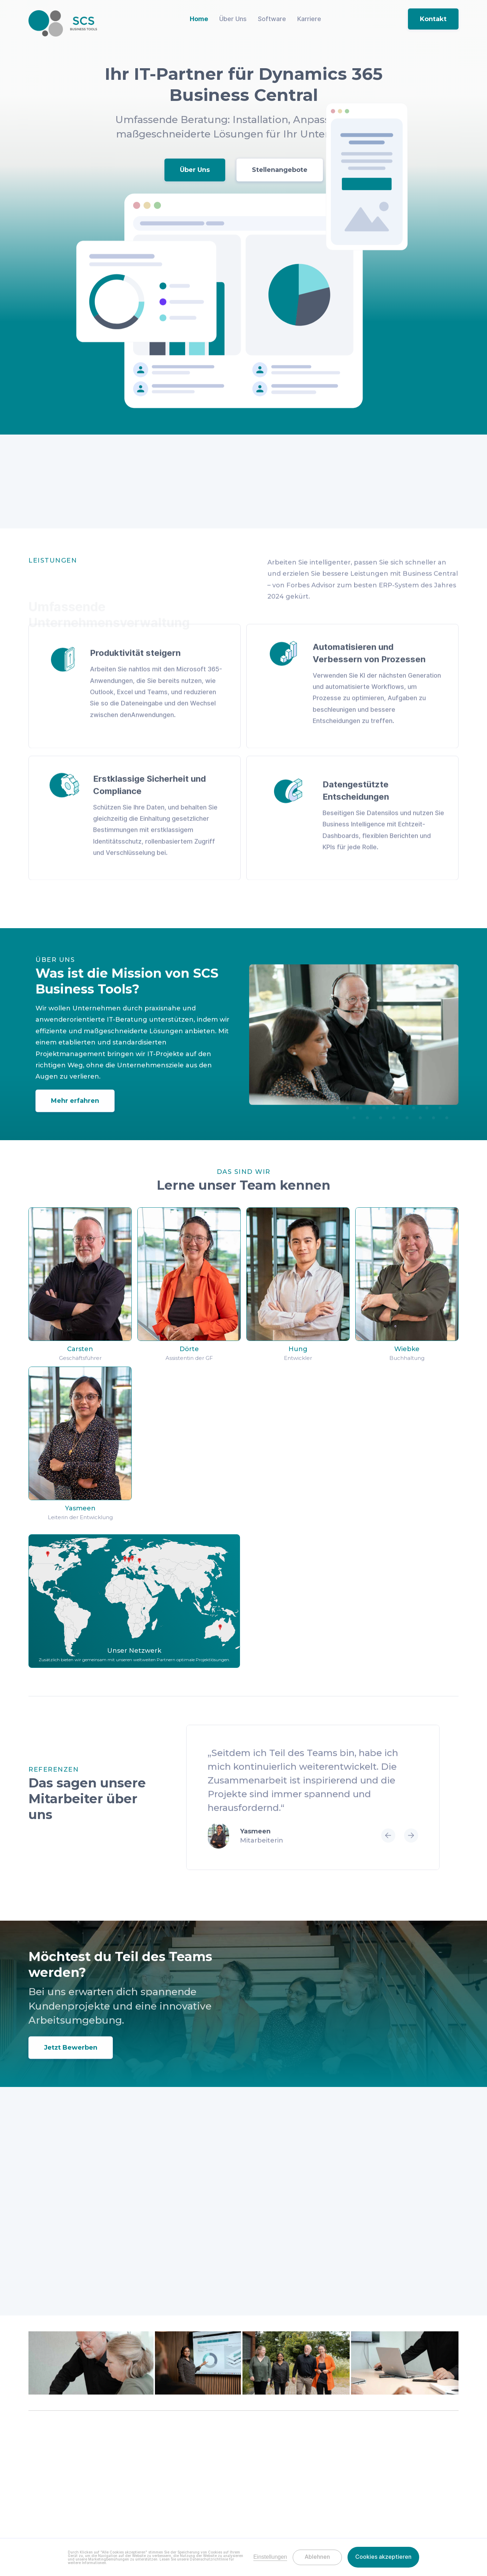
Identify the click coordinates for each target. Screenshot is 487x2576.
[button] (388, 1866)
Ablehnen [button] (317, 2556)
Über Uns (195, 172)
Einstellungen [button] (270, 2557)
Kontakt (433, 19)
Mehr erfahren (75, 1116)
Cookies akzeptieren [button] (383, 2556)
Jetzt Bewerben (70, 2063)
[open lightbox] (91, 2366)
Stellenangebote (279, 172)
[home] (62, 23)
